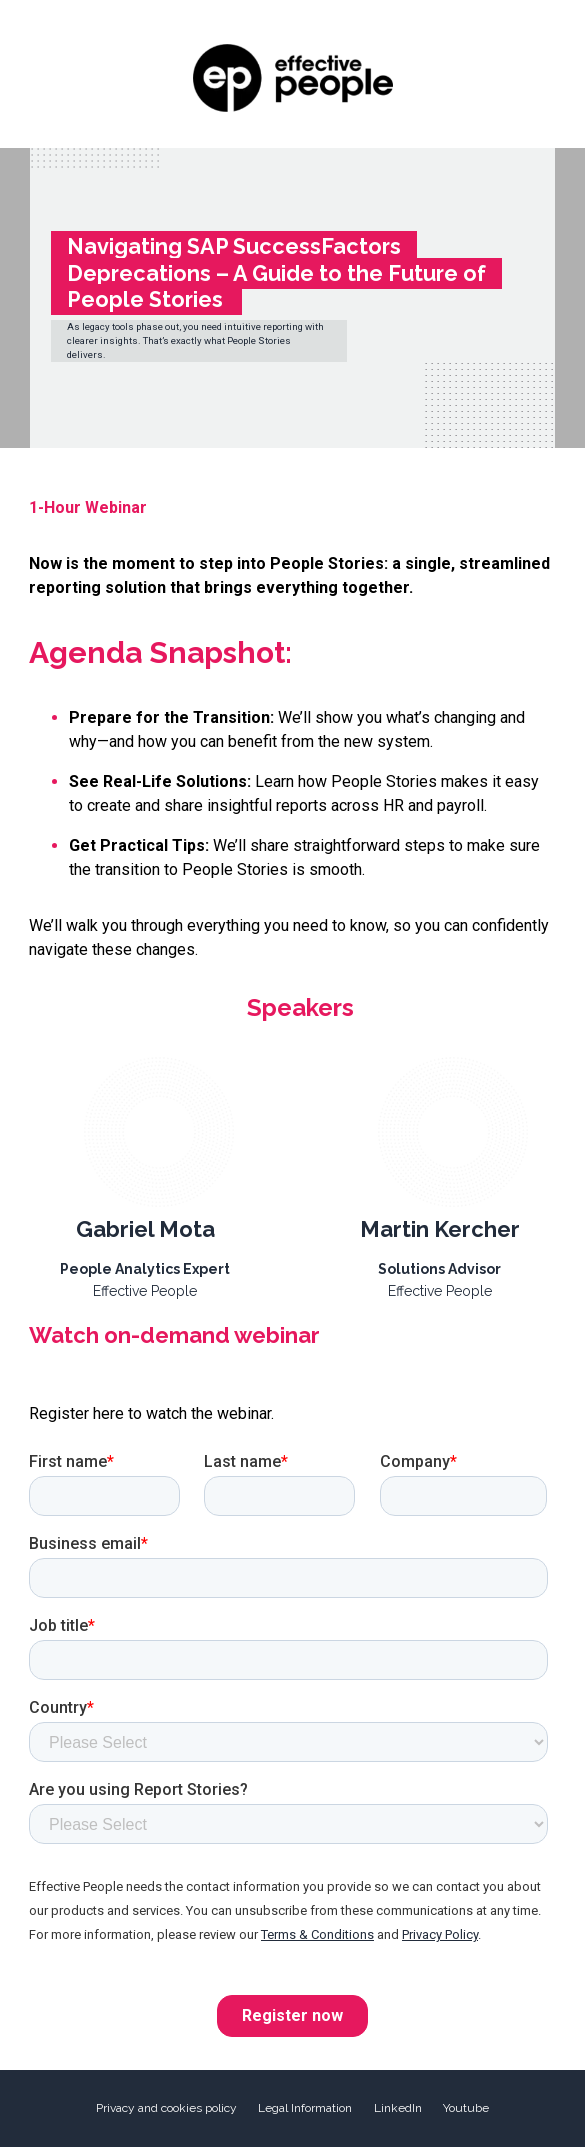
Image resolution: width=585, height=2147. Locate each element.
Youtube (466, 2108)
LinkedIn (398, 2108)
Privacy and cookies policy (166, 2108)
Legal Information (305, 2108)
